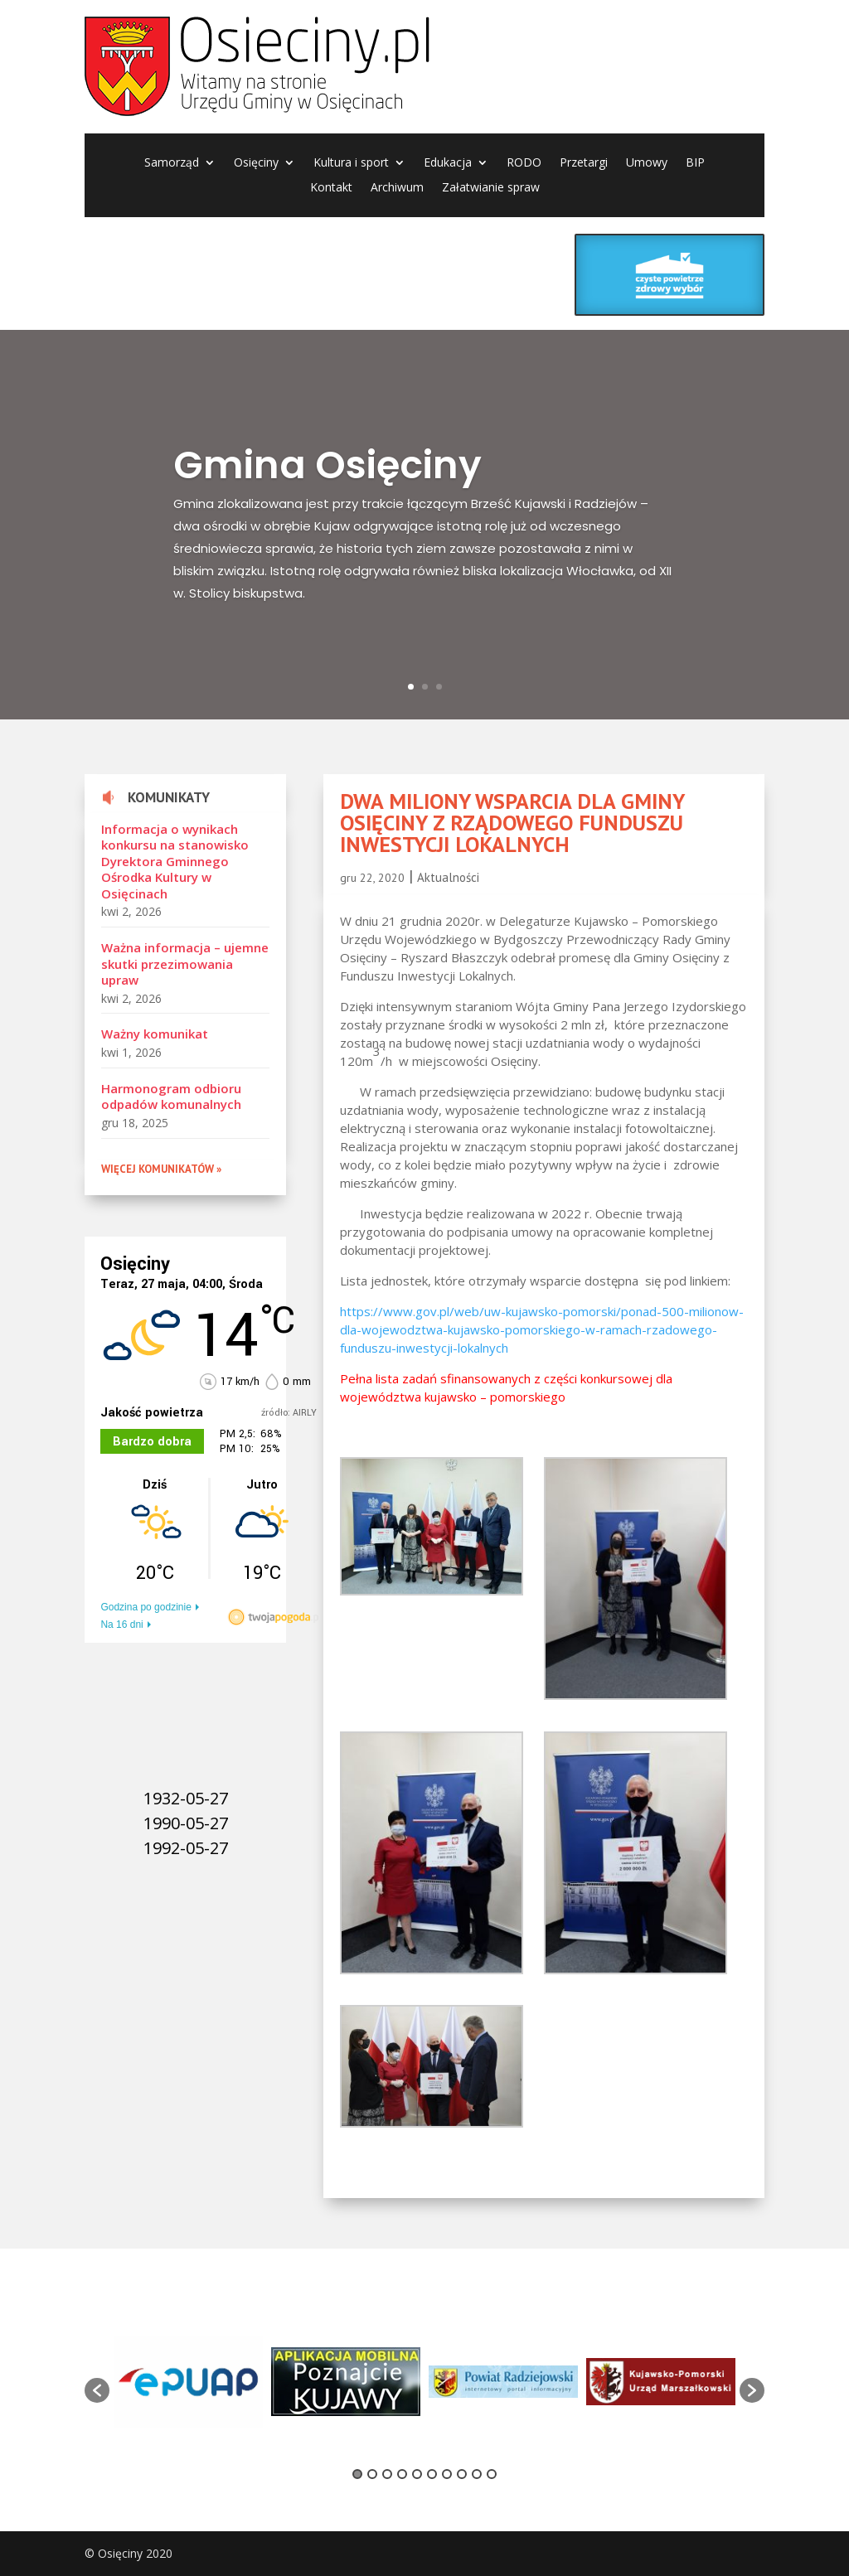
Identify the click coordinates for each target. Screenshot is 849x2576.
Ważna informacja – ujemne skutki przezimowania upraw (185, 963)
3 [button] (387, 2474)
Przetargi (584, 163)
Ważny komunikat (154, 1033)
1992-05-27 (185, 1848)
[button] (97, 2390)
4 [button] (402, 2474)
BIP (695, 163)
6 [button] (432, 2474)
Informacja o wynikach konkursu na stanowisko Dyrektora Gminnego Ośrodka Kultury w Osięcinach (175, 861)
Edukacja (448, 163)
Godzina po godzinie (145, 1607)
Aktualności (448, 877)
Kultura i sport (351, 163)
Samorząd (171, 163)
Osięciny (256, 163)
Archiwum (397, 188)
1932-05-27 (185, 1798)
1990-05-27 (185, 1823)
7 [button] (447, 2474)
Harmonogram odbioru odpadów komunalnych (171, 1096)
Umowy (646, 163)
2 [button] (372, 2474)
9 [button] (477, 2474)
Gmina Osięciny (327, 480)
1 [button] (357, 2474)
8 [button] (462, 2474)
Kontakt (331, 188)
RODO (524, 163)
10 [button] (492, 2474)
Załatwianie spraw (491, 188)
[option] (188, 2382)
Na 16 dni (121, 1624)
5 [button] (417, 2474)
